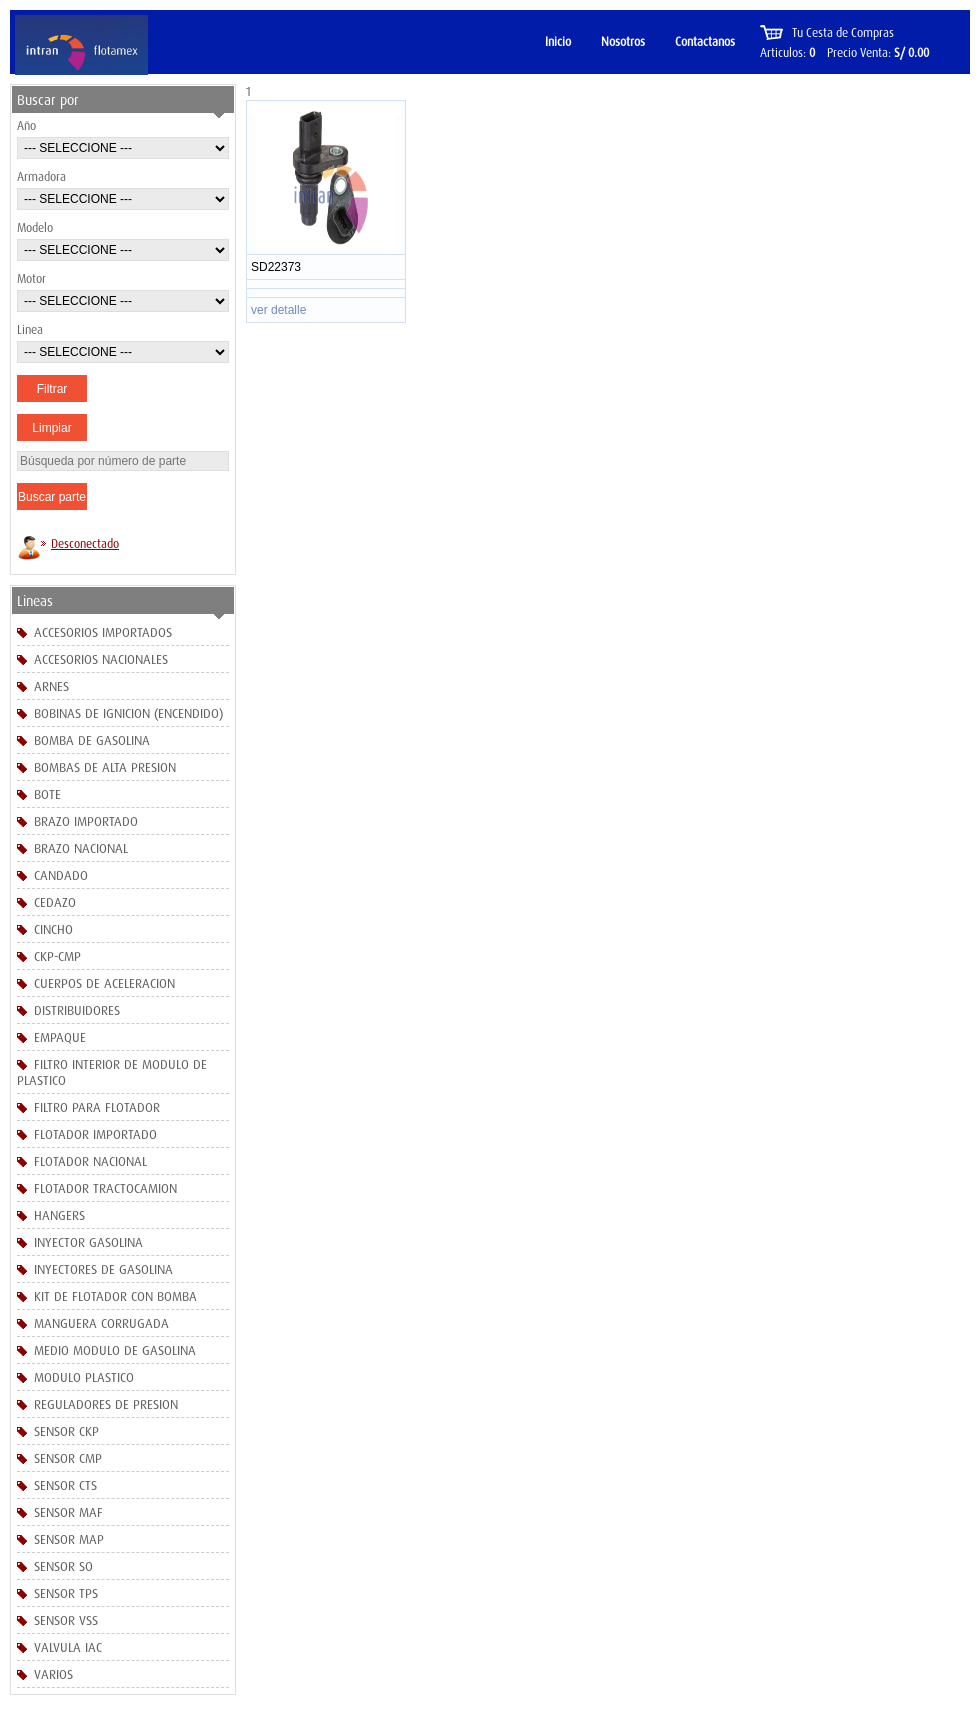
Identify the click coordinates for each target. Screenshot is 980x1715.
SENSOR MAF (68, 1512)
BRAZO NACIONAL (81, 848)
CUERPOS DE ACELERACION (104, 983)
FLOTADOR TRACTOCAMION (105, 1188)
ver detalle (278, 310)
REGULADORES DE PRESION (106, 1404)
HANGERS (59, 1215)
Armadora (41, 176)
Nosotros (623, 41)
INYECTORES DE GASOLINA (103, 1269)
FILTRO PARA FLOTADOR (97, 1107)
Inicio (558, 41)
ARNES (51, 686)
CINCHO (53, 929)
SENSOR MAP (69, 1539)
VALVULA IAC (68, 1647)
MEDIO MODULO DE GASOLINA (115, 1350)
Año (26, 125)
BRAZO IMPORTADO (86, 821)
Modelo (35, 227)
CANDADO (61, 875)
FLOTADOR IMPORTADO (95, 1134)
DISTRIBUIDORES (77, 1010)
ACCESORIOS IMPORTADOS (103, 632)
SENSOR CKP (66, 1431)
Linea (30, 329)
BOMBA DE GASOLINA (92, 740)
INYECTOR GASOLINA (88, 1242)
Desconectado (85, 543)
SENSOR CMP (68, 1458)
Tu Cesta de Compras (843, 32)
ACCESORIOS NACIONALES (101, 659)
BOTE (47, 794)
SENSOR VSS (66, 1620)
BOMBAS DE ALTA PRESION (105, 767)
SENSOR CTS (65, 1485)
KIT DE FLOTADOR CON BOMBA (115, 1296)
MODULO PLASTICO (84, 1377)
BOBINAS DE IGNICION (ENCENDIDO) (128, 713)
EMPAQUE (60, 1037)
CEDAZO (55, 902)
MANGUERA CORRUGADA (101, 1323)
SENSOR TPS (66, 1593)
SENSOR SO (63, 1566)
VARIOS (53, 1674)
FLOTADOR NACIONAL (90, 1161)
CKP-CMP (57, 956)
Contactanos (705, 41)
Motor (31, 278)
